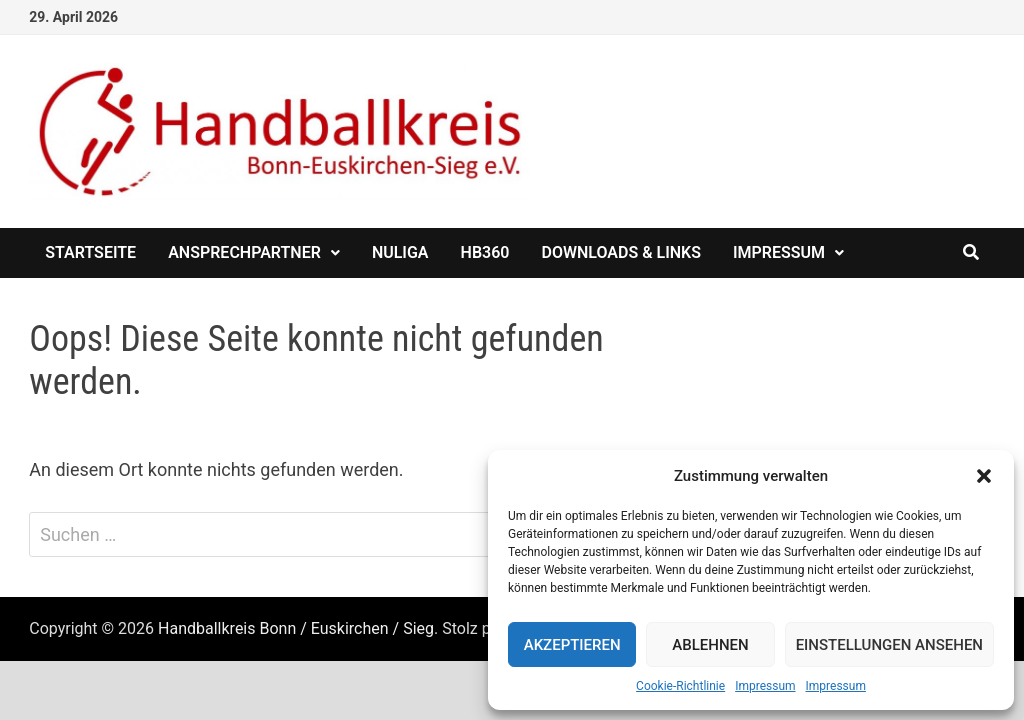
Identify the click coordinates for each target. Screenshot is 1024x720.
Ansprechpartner (244, 252)
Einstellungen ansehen (889, 645)
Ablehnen (710, 645)
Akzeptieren (572, 645)
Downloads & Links (621, 252)
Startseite (90, 252)
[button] (984, 476)
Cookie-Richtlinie (680, 686)
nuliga (400, 252)
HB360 (485, 252)
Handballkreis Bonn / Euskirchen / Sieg (296, 628)
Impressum (765, 686)
